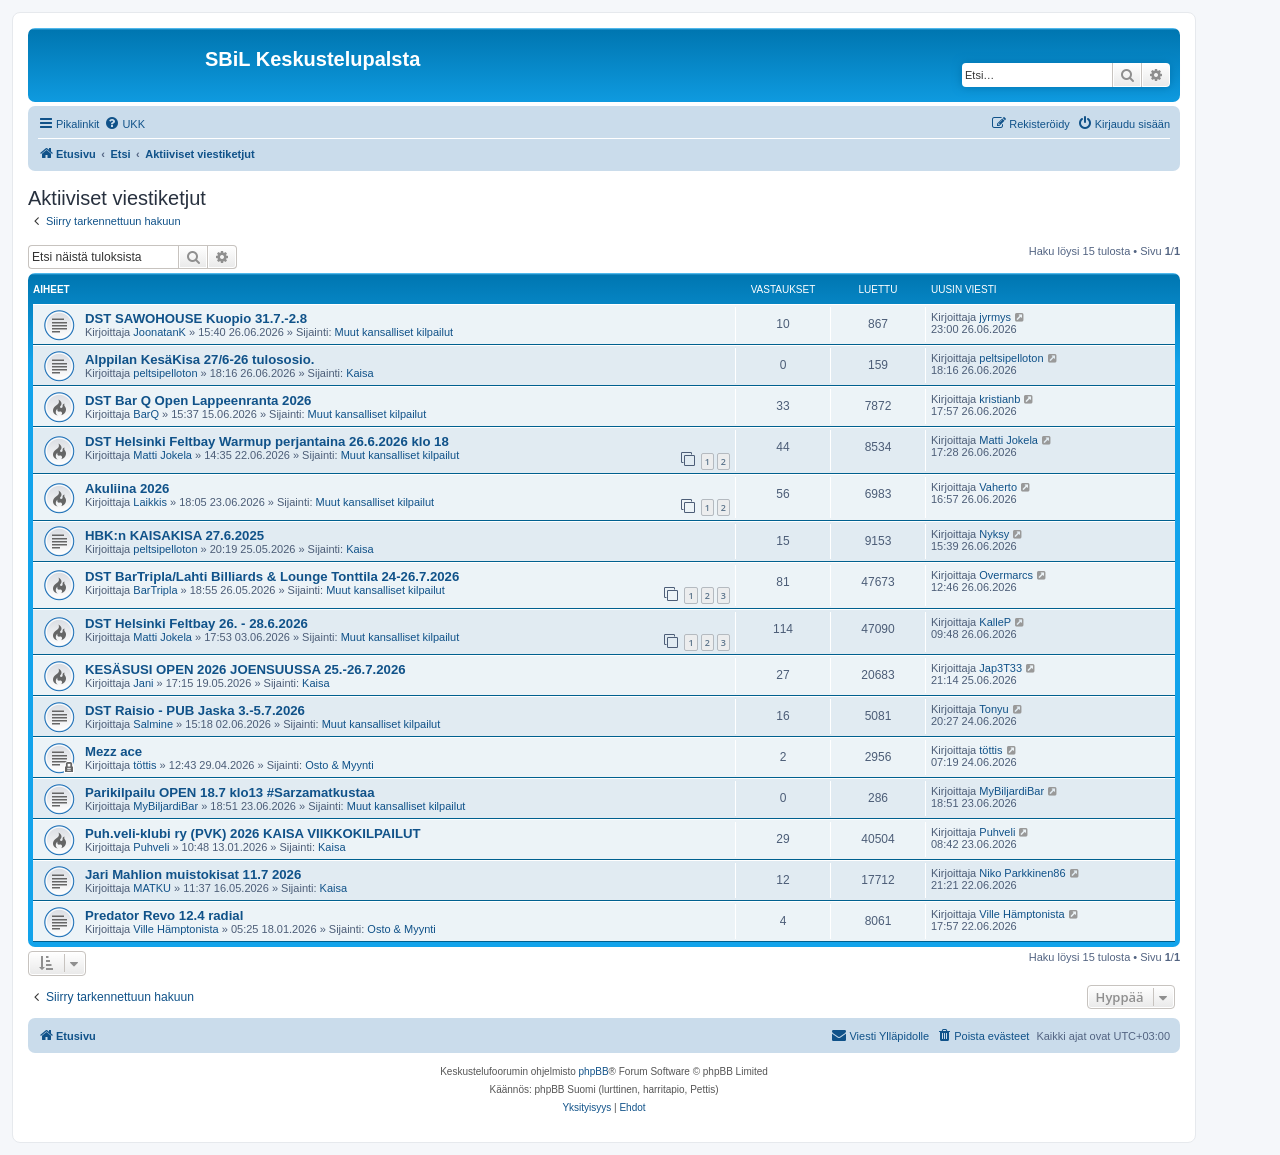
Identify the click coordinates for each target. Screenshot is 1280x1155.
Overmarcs (1006, 575)
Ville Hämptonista (175, 929)
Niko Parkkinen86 (1022, 873)
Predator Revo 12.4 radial (164, 915)
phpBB (594, 1071)
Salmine (153, 724)
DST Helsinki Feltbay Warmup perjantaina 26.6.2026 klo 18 (267, 441)
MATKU (152, 888)
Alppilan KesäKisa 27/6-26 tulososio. (199, 359)
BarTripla (155, 590)
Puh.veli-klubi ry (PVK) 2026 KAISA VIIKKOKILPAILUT (253, 833)
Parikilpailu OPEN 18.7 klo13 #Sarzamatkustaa (230, 792)
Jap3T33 (1000, 668)
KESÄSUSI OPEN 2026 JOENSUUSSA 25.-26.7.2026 (245, 669)
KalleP (995, 622)
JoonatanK (159, 332)
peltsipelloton (165, 373)
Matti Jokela (162, 455)
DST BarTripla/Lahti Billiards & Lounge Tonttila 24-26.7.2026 (272, 576)
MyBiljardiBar (165, 806)
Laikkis (150, 502)
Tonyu (993, 709)
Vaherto (998, 487)
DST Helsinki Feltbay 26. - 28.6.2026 (196, 623)
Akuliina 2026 (127, 488)
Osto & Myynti (339, 765)
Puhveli (151, 847)
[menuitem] (124, 124)
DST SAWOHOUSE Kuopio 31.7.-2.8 (196, 318)
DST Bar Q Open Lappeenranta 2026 (198, 400)
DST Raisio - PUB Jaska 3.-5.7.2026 (195, 710)
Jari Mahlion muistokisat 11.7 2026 (193, 874)
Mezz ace (113, 751)
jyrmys (995, 317)
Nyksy (994, 534)
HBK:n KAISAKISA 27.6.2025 (174, 535)
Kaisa (360, 373)
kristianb (999, 399)
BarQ (146, 414)
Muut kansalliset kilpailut (394, 332)
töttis (144, 765)
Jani (143, 683)
